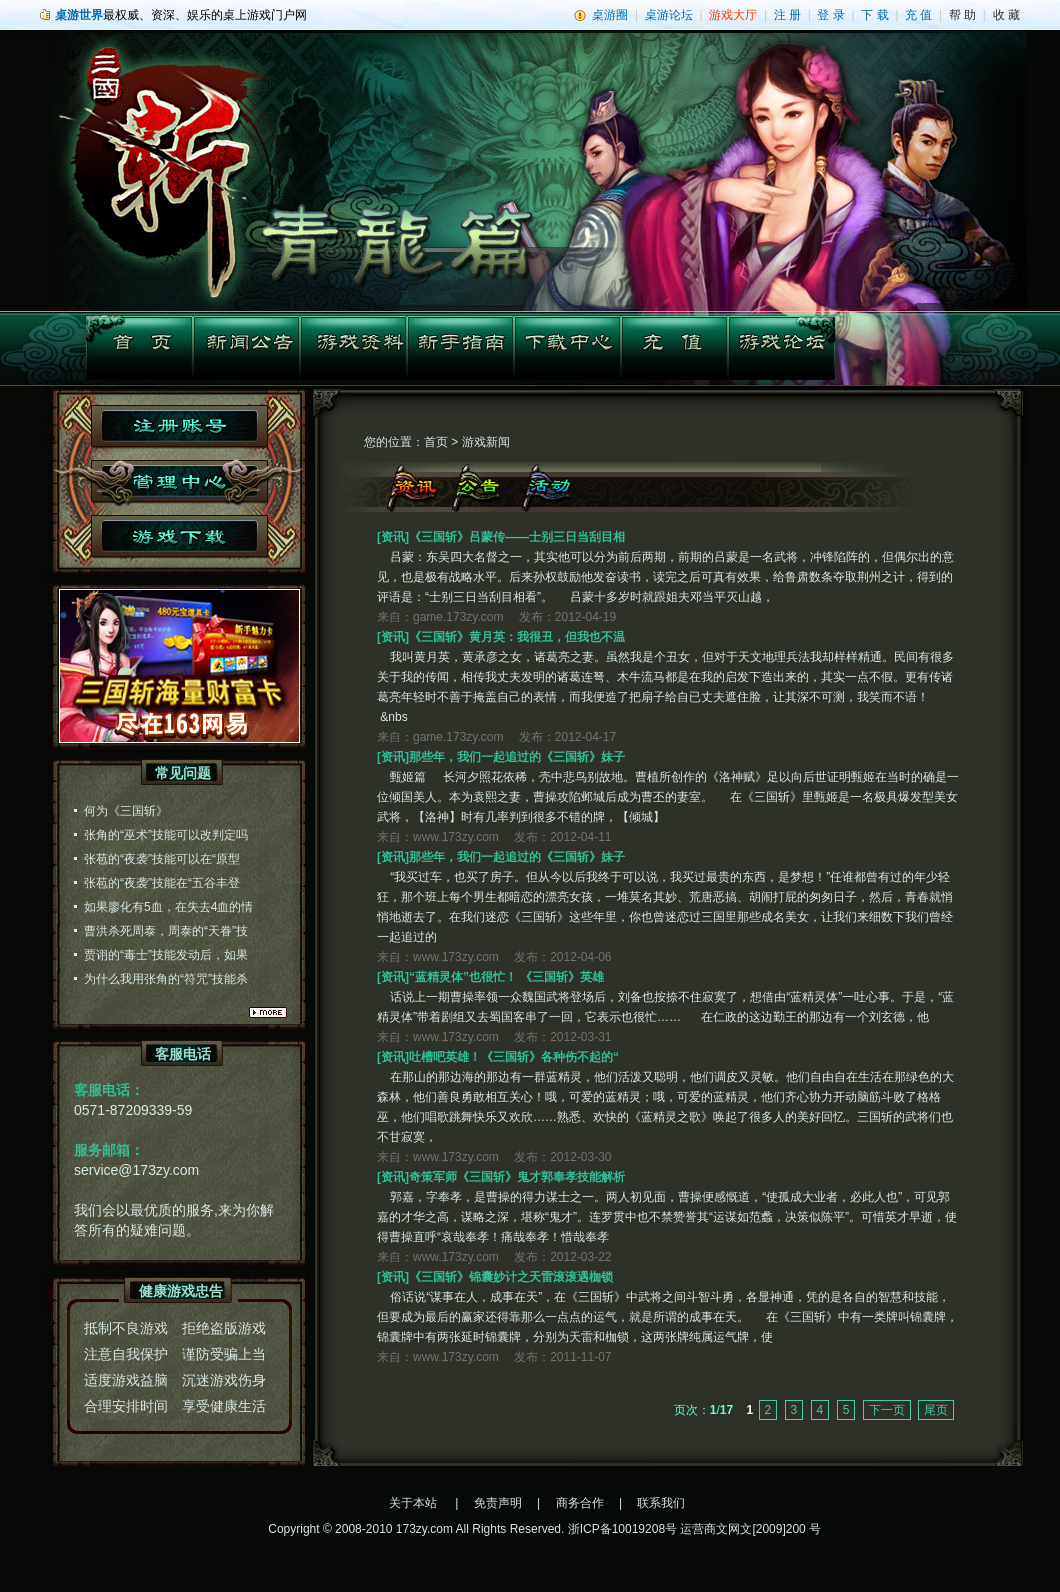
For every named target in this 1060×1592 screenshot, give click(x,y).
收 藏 (1006, 15)
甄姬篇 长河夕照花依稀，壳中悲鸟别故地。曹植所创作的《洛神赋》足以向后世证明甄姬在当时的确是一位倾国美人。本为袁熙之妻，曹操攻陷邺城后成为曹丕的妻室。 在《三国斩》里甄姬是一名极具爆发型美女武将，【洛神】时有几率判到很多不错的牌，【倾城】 (668, 797)
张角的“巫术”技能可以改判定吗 (166, 835)
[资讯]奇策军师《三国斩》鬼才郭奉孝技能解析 (501, 1177)
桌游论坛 (669, 15)
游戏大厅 (733, 15)
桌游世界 (79, 15)
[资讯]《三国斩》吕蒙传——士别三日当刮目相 (501, 537)
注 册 (787, 15)
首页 (436, 442)
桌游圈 (610, 15)
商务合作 (580, 1503)
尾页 (936, 1410)
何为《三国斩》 (126, 811)
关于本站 (413, 1503)
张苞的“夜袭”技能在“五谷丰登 (162, 883)
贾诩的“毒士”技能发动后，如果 (166, 955)
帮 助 (962, 15)
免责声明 (498, 1503)
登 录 (830, 15)
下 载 (874, 15)
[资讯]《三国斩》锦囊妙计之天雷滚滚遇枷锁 (495, 1277)
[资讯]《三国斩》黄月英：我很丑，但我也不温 (501, 637)
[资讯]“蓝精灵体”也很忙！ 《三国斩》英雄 (490, 977)
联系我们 (661, 1503)
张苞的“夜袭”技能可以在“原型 (162, 859)
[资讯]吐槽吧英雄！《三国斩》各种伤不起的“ (498, 1057)
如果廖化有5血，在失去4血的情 (168, 907)
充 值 (918, 15)
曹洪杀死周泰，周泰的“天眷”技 (166, 931)
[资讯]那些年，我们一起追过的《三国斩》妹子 (501, 757)
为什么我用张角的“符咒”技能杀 (166, 979)
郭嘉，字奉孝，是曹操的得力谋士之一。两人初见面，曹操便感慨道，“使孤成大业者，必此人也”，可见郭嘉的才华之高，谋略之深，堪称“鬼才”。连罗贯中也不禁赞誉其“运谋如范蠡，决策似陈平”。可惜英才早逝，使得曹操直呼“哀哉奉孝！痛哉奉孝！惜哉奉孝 (667, 1217)
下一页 (887, 1410)
